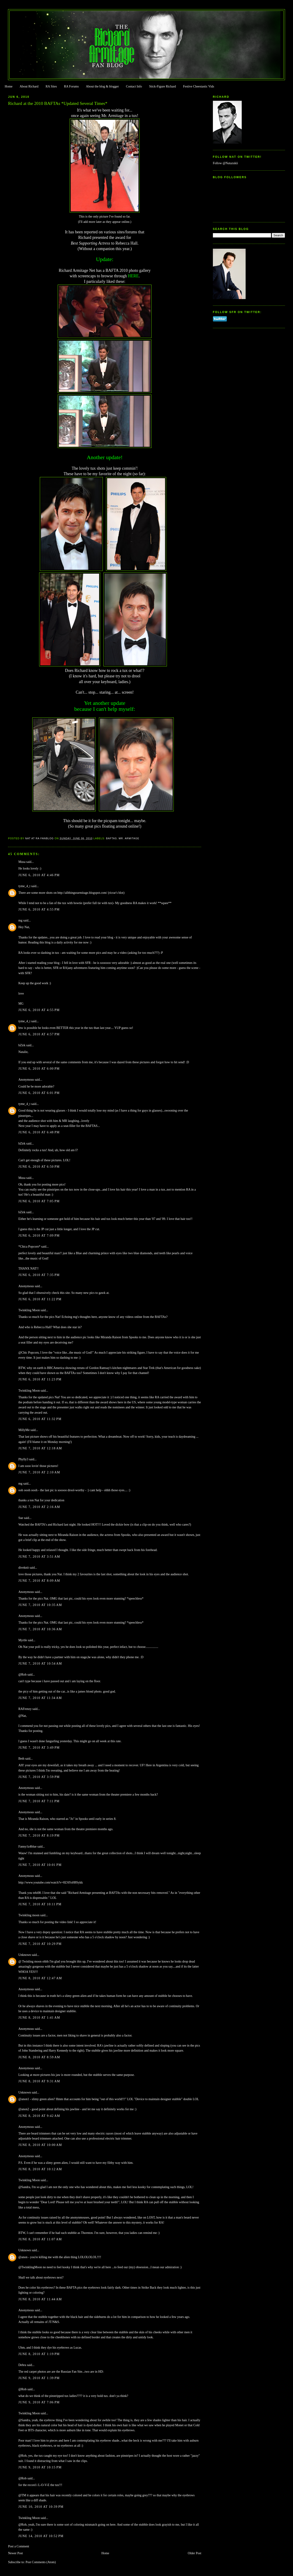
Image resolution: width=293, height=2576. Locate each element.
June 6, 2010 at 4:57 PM (39, 1034)
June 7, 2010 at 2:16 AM (39, 1507)
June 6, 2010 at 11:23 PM (40, 1379)
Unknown (24, 1955)
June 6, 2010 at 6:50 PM (39, 1166)
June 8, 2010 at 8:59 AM (39, 2057)
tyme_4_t (24, 886)
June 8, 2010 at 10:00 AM (40, 2145)
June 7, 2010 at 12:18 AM (40, 1448)
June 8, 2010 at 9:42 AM (39, 2116)
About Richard (29, 86)
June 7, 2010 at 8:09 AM (39, 1580)
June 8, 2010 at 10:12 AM (40, 2169)
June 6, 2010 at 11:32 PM (40, 1419)
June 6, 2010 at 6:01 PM (39, 1093)
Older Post (194, 2553)
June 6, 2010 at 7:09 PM (39, 1235)
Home (8, 86)
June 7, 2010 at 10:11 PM (40, 1904)
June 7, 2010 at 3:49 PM (39, 1747)
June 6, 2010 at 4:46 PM (39, 875)
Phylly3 (23, 1459)
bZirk (21, 1045)
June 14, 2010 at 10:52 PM (40, 2536)
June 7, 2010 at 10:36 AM (40, 1629)
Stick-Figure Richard (162, 86)
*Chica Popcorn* (29, 1246)
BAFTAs (111, 838)
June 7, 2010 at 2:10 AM (39, 1472)
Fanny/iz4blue (27, 1846)
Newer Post (15, 2553)
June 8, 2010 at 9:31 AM (39, 2081)
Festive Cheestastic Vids (198, 86)
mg (20, 920)
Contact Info (134, 86)
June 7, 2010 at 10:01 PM (40, 1865)
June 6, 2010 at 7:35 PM (39, 1275)
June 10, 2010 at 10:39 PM (40, 2506)
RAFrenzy (25, 1709)
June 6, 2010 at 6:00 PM (39, 1068)
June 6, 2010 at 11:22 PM (40, 1299)
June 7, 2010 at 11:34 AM (40, 1698)
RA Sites (51, 86)
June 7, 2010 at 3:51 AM (39, 1556)
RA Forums (71, 86)
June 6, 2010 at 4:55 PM (39, 909)
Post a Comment (18, 2546)
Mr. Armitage (129, 838)
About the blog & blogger (102, 86)
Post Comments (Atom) (41, 2562)
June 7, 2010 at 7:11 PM (39, 1801)
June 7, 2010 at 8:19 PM (39, 1835)
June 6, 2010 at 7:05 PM (39, 1201)
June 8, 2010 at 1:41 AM (39, 2017)
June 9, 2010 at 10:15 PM (40, 2467)
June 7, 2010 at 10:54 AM (40, 1663)
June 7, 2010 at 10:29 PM (40, 1944)
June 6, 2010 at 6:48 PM (39, 1132)
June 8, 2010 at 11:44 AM (40, 2299)
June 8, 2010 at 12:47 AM (40, 1978)
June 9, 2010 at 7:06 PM (39, 2402)
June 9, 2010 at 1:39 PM (39, 2378)
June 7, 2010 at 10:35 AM (40, 1605)
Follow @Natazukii (225, 163)
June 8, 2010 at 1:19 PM (39, 2354)
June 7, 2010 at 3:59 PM (39, 1777)
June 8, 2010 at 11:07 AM (40, 2239)
